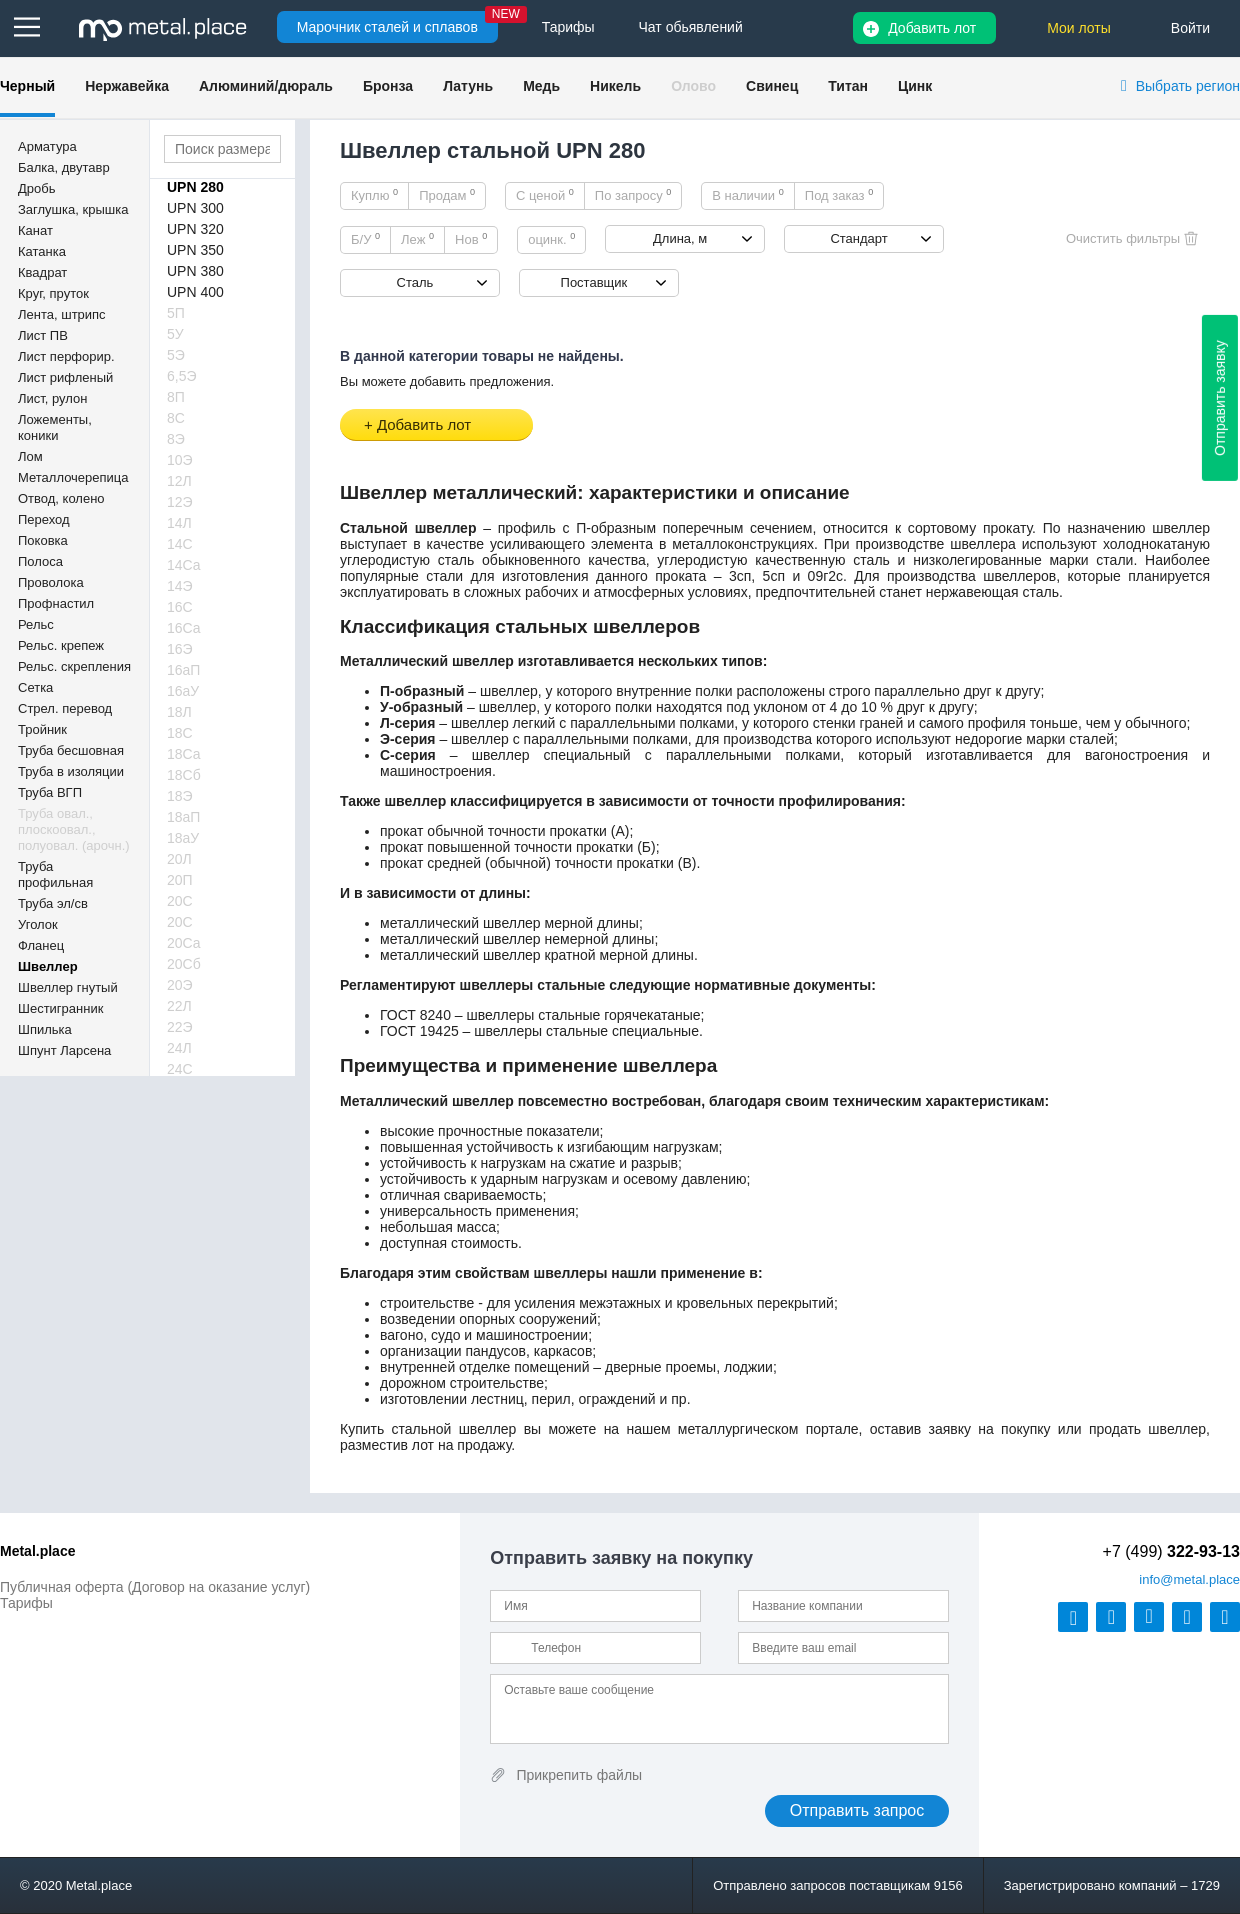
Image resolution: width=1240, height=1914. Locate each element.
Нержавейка (127, 86)
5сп (774, 576)
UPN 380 (195, 271)
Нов (471, 239)
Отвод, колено (61, 498)
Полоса (40, 561)
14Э (180, 586)
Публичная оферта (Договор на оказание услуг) (155, 1587)
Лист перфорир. (66, 356)
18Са (184, 754)
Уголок (38, 924)
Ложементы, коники (55, 427)
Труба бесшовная (71, 750)
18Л (179, 712)
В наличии (748, 195)
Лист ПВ (43, 335)
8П (176, 397)
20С (180, 901)
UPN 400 (195, 292)
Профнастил (56, 603)
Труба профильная (55, 874)
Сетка (35, 687)
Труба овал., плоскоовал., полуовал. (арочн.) (74, 829)
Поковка (43, 540)
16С (180, 607)
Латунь (468, 86)
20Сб (184, 964)
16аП (183, 670)
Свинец (772, 86)
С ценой (545, 195)
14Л (179, 523)
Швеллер (48, 966)
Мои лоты (1079, 28)
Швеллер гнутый (68, 987)
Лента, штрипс (62, 314)
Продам (447, 195)
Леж (417, 239)
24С (180, 1069)
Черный (27, 86)
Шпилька (45, 1029)
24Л (179, 1048)
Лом (30, 456)
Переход (44, 519)
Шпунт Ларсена (64, 1050)
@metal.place (1189, 1579)
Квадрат (42, 272)
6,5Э (182, 376)
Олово (693, 86)
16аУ (183, 691)
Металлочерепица (73, 477)
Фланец (41, 945)
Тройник (42, 729)
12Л (179, 481)
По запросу (633, 195)
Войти (1190, 28)
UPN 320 (195, 229)
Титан (848, 86)
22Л (179, 1006)
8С (176, 418)
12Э (180, 502)
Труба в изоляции (71, 771)
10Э (180, 460)
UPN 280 (195, 187)
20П (180, 880)
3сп (740, 576)
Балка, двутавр (64, 167)
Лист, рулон (52, 398)
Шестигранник (60, 1008)
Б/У (365, 239)
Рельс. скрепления (74, 666)
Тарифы (26, 1603)
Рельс (36, 624)
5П (176, 313)
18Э (180, 796)
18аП (183, 817)
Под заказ (839, 195)
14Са (184, 565)
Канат (35, 230)
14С (180, 544)
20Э (180, 985)
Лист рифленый (65, 377)
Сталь (415, 282)
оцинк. (551, 239)
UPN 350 (195, 250)
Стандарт (858, 238)
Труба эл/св (53, 903)
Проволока (51, 582)
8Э (176, 439)
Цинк (915, 86)
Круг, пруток (53, 293)
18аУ (183, 838)
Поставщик (594, 282)
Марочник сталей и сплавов (387, 27)
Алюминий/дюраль (266, 86)
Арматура (47, 146)
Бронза (388, 86)
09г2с (825, 576)
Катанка (42, 251)
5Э (176, 355)
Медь (541, 86)
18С (180, 733)
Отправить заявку (1220, 398)
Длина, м (680, 238)
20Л (179, 859)
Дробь (36, 188)
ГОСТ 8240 (415, 1015)
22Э (180, 1027)
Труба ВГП (50, 792)
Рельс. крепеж (61, 645)
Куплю (374, 195)
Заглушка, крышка (73, 209)
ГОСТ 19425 (419, 1031)
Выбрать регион (1188, 86)
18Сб (184, 775)
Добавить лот (932, 28)
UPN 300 (195, 208)
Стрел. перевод (65, 708)
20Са (184, 943)
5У (175, 334)
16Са (184, 628)
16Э (180, 649)
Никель (615, 86)
